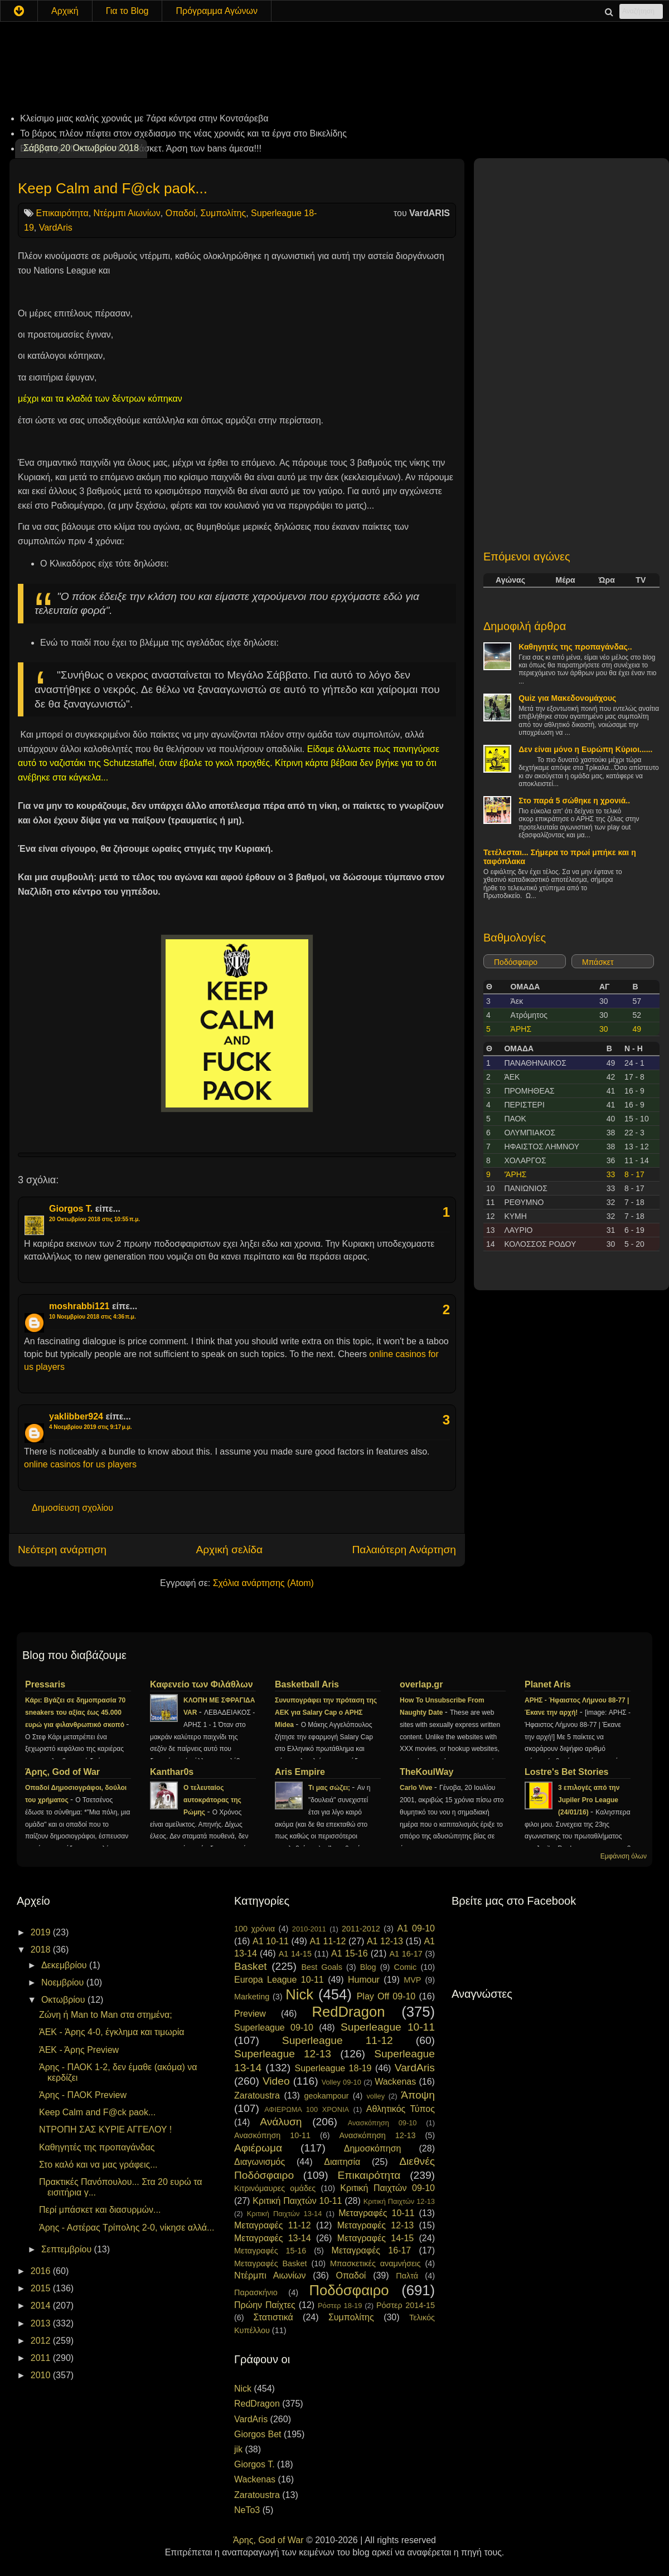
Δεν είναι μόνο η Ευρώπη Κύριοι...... (585, 749)
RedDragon (348, 2011)
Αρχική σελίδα (229, 1549)
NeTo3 (247, 2510)
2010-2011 (309, 1929)
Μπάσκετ (598, 962)
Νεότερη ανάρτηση (62, 1549)
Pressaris (45, 1684)
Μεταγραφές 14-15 (375, 2238)
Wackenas (395, 2081)
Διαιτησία (342, 2162)
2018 (42, 1949)
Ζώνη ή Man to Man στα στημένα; (105, 2014)
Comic (405, 1967)
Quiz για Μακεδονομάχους (567, 698)
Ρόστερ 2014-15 (405, 2305)
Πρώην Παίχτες (264, 2305)
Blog (368, 1967)
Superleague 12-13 (282, 2054)
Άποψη (418, 2095)
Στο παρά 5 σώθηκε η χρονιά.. (574, 800)
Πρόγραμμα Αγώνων (217, 11)
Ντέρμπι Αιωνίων (127, 213)
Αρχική (65, 11)
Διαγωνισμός (259, 2162)
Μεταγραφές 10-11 (376, 2213)
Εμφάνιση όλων (623, 1856)
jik (238, 2449)
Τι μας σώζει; (330, 1788)
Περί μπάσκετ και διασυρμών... (100, 2209)
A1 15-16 (349, 1953)
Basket (250, 1966)
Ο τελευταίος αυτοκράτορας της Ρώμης (212, 1800)
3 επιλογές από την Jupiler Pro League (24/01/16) (588, 1800)
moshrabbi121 (79, 1306)
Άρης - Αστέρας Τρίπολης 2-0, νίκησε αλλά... (126, 2227)
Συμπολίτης (223, 213)
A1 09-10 (416, 1928)
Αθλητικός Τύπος (400, 2109)
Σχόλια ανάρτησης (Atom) (263, 1583)
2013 (42, 2323)
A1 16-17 (406, 1953)
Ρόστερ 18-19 (340, 2305)
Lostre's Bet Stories (567, 1772)
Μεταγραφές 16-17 (371, 2250)
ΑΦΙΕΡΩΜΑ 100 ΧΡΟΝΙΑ (306, 2109)
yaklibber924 (76, 1416)
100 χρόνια (254, 1928)
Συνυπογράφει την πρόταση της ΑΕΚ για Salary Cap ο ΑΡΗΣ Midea (326, 1712)
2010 (42, 2375)
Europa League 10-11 (279, 1979)
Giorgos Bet (257, 2434)
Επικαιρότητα (62, 213)
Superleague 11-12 (337, 2040)
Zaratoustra (257, 2095)
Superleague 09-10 (273, 2027)
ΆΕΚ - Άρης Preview (79, 2050)
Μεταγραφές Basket (270, 2263)
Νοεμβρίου (63, 1982)
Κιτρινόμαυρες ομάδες (275, 2188)
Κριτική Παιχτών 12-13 (399, 2201)
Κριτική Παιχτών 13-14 (284, 2213)
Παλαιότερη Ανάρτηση (404, 1549)
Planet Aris (548, 1684)
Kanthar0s (171, 1772)
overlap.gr (421, 1684)
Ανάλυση (281, 2122)
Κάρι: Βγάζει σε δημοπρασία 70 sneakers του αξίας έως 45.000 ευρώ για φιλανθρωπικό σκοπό (75, 1712)
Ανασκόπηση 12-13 (377, 2135)
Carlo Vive (417, 1788)
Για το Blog (127, 11)
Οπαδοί (181, 213)
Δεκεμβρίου (65, 1965)
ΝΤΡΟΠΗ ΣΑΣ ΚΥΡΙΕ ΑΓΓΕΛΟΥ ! (105, 2129)
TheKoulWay (426, 1772)
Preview (250, 2013)
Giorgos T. (71, 1208)
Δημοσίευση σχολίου (72, 1508)
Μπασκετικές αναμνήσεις (375, 2263)
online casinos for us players (80, 1464)
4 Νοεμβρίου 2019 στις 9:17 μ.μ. (90, 1427)
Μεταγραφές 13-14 (272, 2238)
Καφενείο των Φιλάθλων (201, 1684)
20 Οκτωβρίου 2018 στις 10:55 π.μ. (94, 1219)
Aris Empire (300, 1772)
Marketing (251, 1996)
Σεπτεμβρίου (67, 2249)
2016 (42, 2271)
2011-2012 (361, 1928)
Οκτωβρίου (64, 1999)
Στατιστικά (273, 2317)
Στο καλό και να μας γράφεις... (98, 2164)
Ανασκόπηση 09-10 (382, 2123)
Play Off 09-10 (386, 1996)
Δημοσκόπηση (372, 2148)
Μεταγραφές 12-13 (375, 2225)
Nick (299, 1994)
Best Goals (321, 1967)
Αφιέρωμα (258, 2148)
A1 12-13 (385, 1941)
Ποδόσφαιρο (515, 962)
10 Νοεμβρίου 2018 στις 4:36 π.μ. (92, 1317)
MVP (412, 1979)
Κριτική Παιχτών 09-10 (387, 2188)
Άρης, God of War (62, 1772)
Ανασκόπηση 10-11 (272, 2135)
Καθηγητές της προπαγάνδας (96, 2147)
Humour (364, 1979)
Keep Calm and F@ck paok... (112, 188)
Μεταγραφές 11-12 (272, 2225)
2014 (42, 2305)
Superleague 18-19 (332, 2068)
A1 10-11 (271, 1941)
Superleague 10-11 (388, 2027)
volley (375, 2096)
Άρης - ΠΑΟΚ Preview (83, 2095)
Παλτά (407, 2275)
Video (276, 2081)
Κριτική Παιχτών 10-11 (297, 2201)
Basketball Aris (307, 1684)
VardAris (55, 227)
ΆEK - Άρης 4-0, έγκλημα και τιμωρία (112, 2032)
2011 (42, 2358)
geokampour (326, 2095)
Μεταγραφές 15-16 (270, 2250)
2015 (42, 2288)
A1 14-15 (295, 1953)
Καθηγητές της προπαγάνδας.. (575, 646)
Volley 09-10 (341, 2082)
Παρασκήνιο (256, 2292)
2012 (42, 2340)
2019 (42, 1932)
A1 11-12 (327, 1941)
